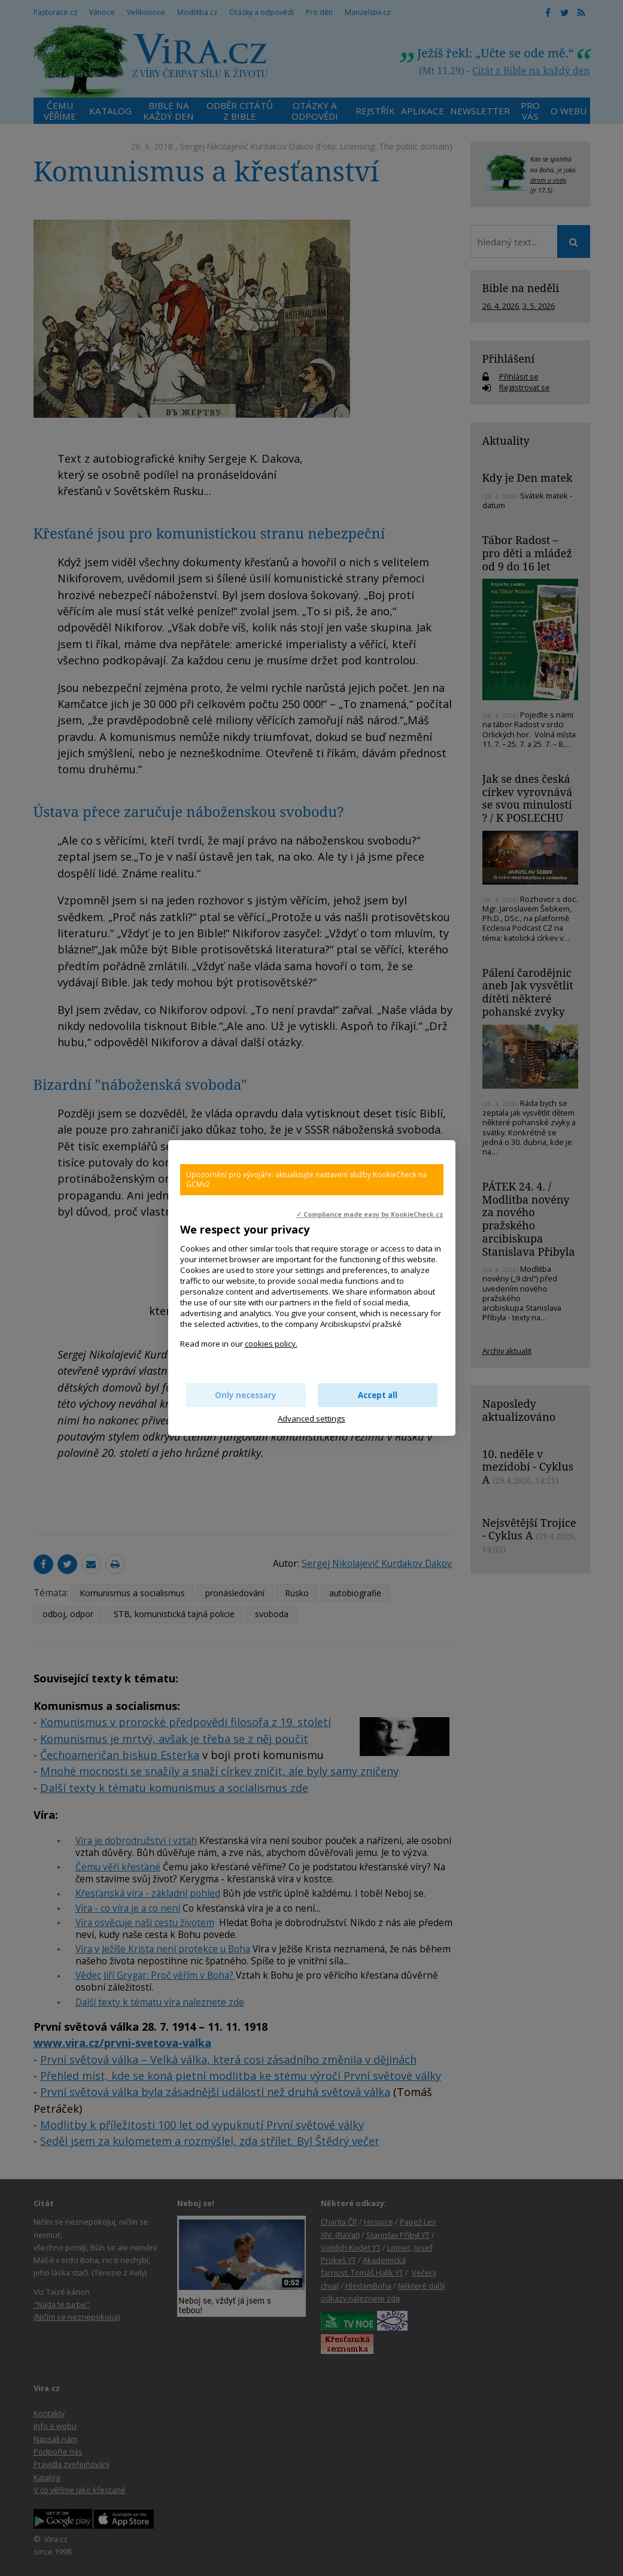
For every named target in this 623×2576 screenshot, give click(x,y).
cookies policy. (271, 1343)
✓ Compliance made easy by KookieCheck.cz (369, 1214)
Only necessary (245, 1395)
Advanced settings (311, 1418)
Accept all (377, 1395)
